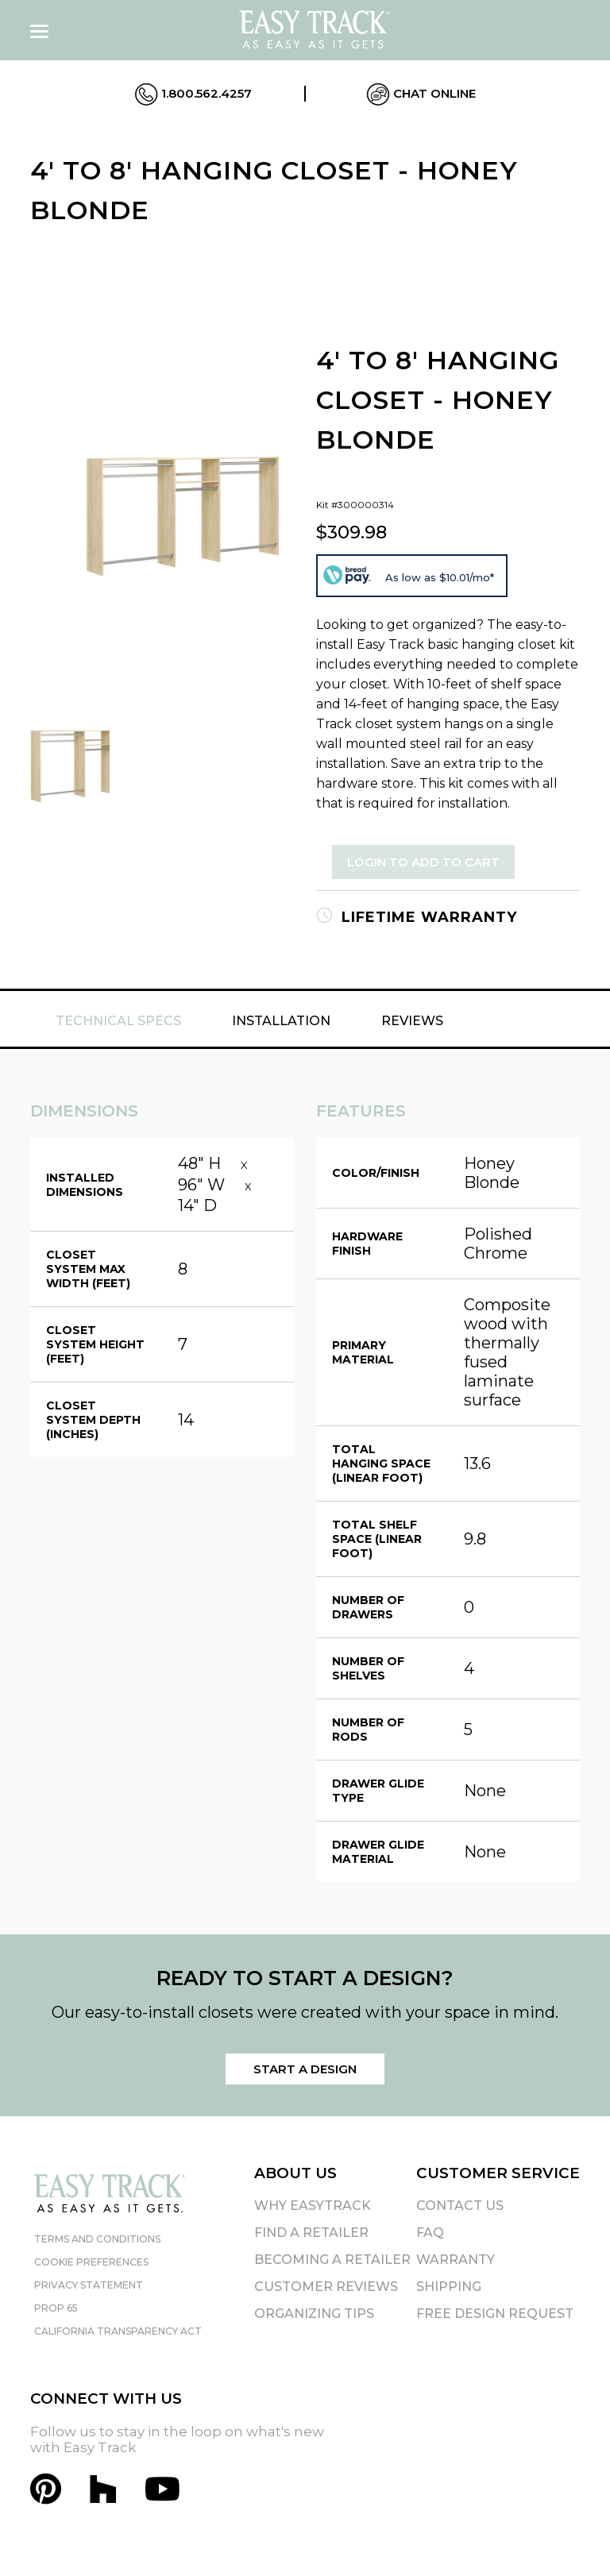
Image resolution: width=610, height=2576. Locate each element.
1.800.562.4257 (193, 94)
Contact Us (460, 2205)
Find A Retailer (311, 2232)
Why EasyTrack (312, 2205)
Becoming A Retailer (332, 2259)
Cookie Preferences (91, 2262)
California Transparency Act (118, 2331)
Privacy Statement (88, 2285)
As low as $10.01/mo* (439, 577)
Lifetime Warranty (416, 917)
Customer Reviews (326, 2286)
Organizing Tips (314, 2313)
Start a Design (305, 2069)
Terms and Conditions (97, 2239)
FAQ (430, 2232)
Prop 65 (56, 2308)
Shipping (448, 2286)
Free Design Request (494, 2313)
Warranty (455, 2259)
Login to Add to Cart (423, 862)
